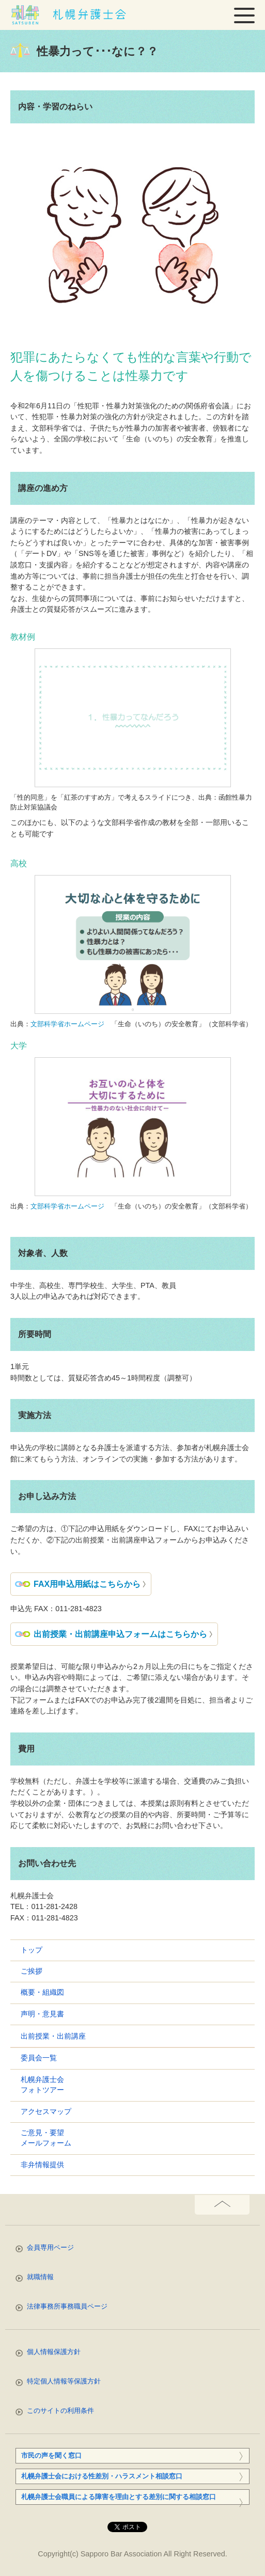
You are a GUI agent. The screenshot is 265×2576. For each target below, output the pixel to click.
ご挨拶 (31, 1971)
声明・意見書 (42, 2014)
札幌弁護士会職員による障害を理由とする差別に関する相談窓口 (118, 2497)
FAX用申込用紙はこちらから (87, 1584)
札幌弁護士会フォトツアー (42, 2085)
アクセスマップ (46, 2112)
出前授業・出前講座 (53, 2036)
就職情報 (40, 2277)
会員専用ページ (50, 2247)
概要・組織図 (42, 1992)
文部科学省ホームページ (67, 1024)
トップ (31, 1950)
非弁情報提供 (42, 2165)
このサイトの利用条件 (60, 2410)
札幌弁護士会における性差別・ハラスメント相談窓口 (101, 2476)
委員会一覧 (39, 2058)
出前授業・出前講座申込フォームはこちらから (120, 1634)
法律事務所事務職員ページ (67, 2306)
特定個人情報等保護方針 (64, 2381)
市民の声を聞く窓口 (51, 2455)
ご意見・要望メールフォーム (46, 2138)
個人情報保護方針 (54, 2352)
